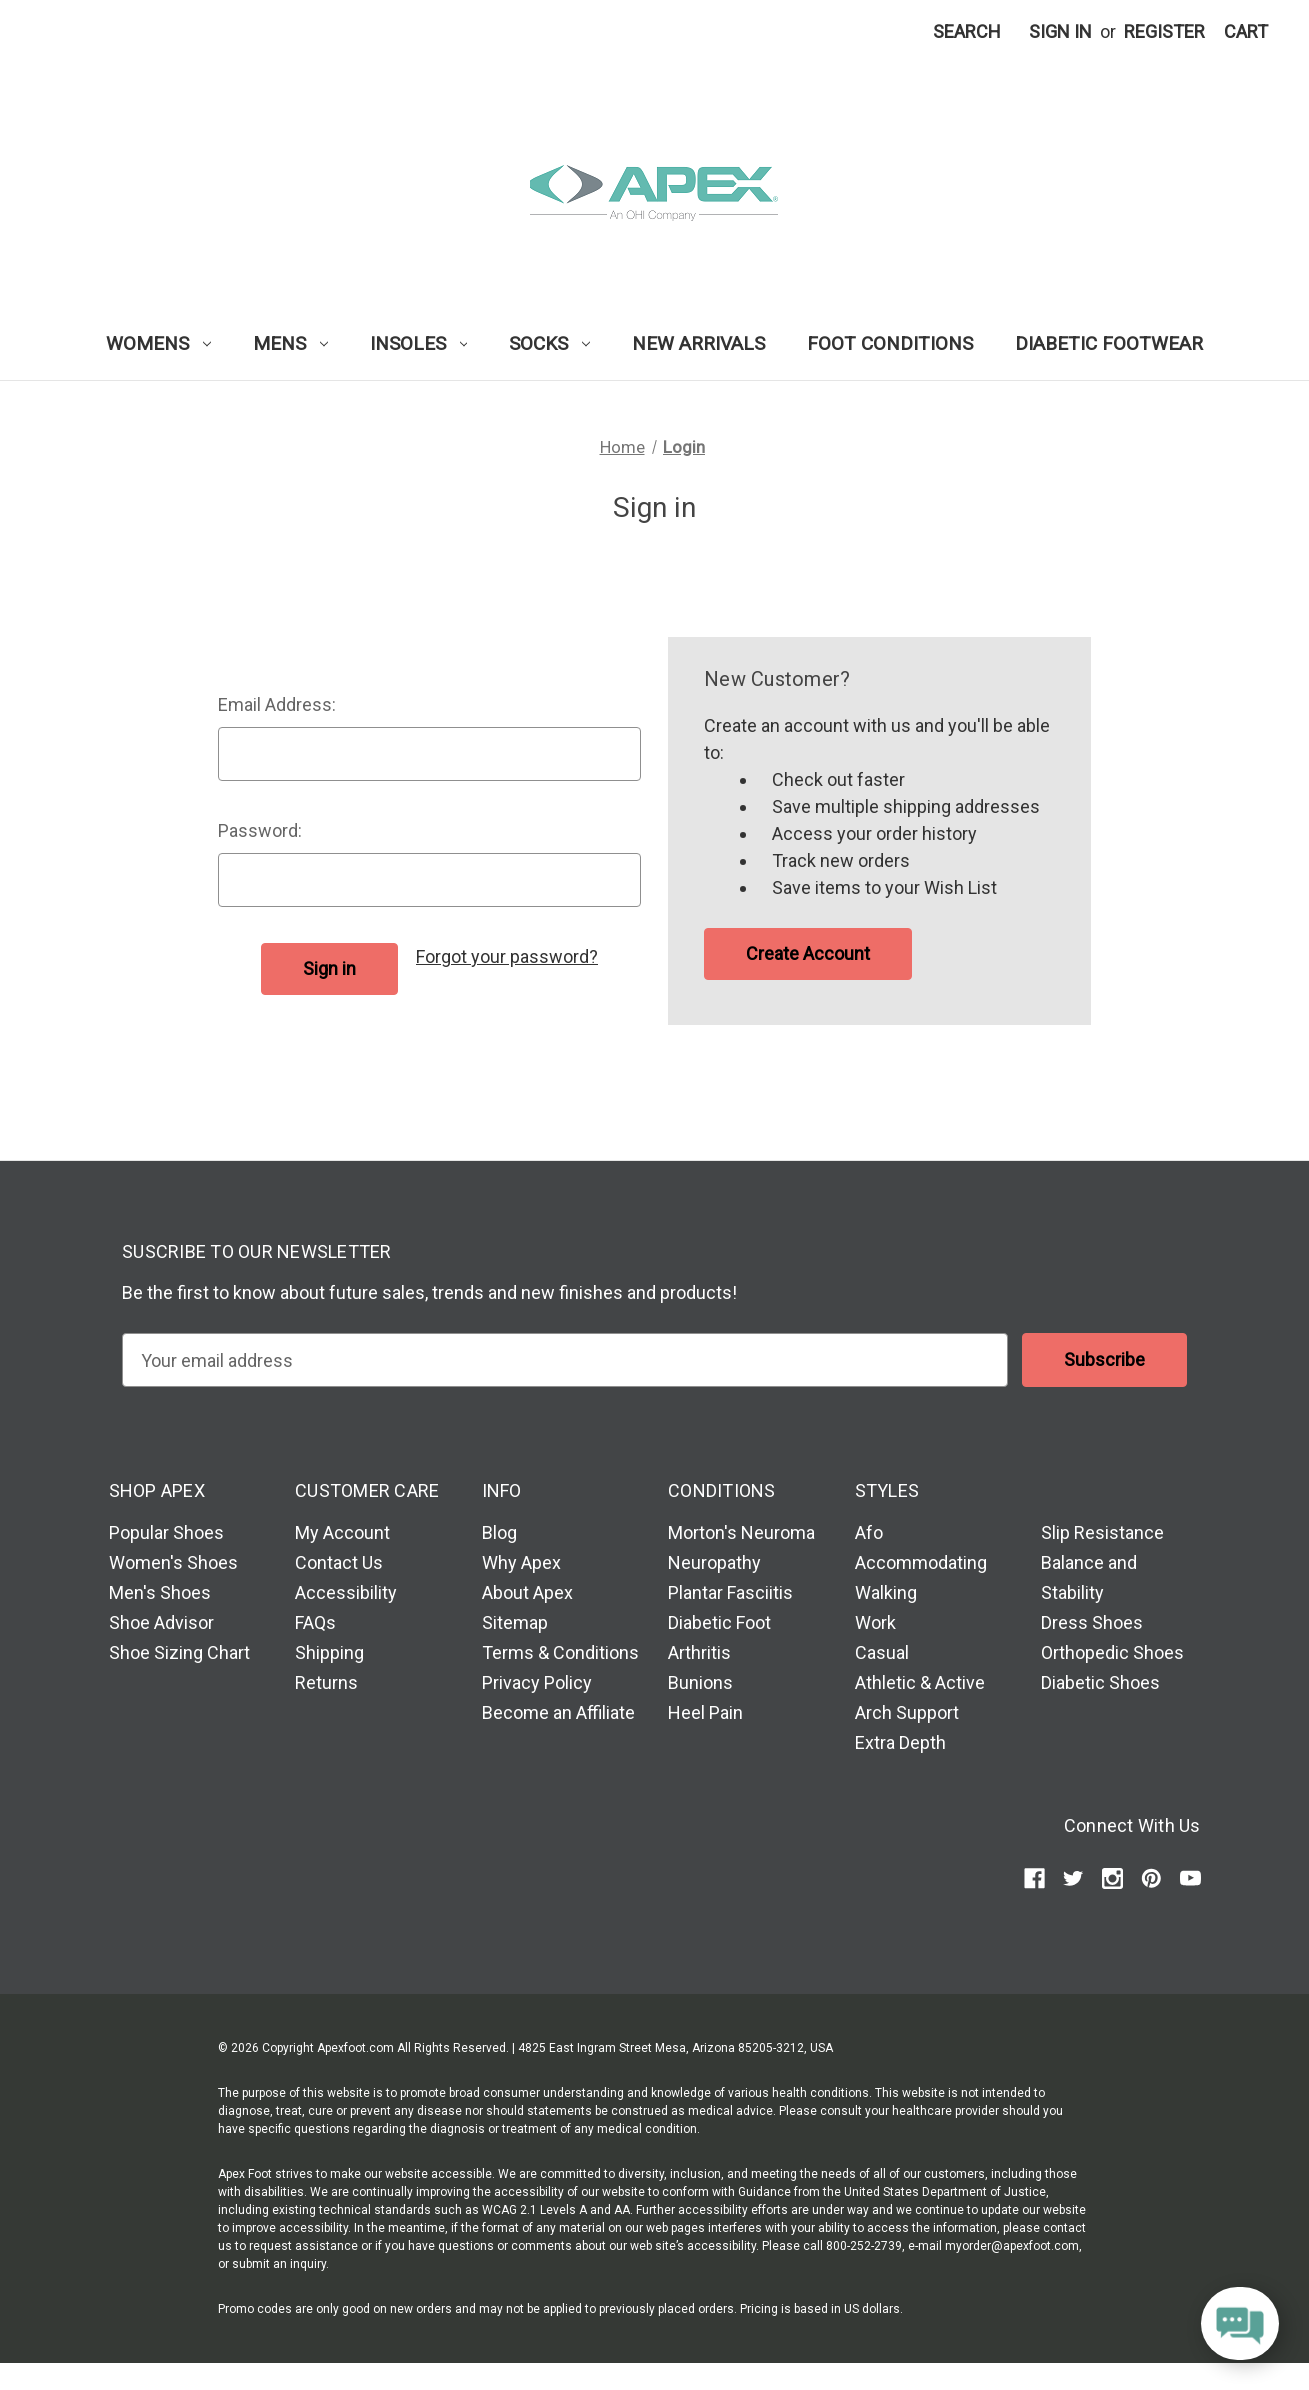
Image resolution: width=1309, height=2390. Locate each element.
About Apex (527, 1592)
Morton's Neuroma (741, 1532)
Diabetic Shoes (1100, 1682)
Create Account (808, 953)
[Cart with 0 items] (1246, 31)
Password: (260, 830)
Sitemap (515, 1622)
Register (1164, 31)
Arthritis (699, 1652)
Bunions (700, 1682)
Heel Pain (705, 1712)
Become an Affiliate (558, 1712)
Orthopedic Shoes (1112, 1652)
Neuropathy (714, 1562)
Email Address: (277, 704)
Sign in (1060, 31)
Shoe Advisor (161, 1622)
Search (967, 31)
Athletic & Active (920, 1682)
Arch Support (907, 1712)
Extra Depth (900, 1742)
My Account (342, 1532)
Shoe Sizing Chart (179, 1652)
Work (875, 1622)
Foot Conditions (890, 343)
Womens (158, 343)
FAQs (315, 1622)
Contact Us (339, 1562)
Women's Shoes (173, 1562)
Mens (290, 343)
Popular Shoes (166, 1532)
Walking (886, 1592)
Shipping (329, 1652)
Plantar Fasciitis (730, 1592)
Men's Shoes (160, 1592)
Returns (326, 1682)
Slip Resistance (1102, 1532)
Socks (549, 343)
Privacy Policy (537, 1682)
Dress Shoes (1092, 1622)
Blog (499, 1532)
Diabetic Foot (719, 1622)
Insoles (419, 343)
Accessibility (346, 1592)
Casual (882, 1652)
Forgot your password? (507, 956)
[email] (565, 1360)
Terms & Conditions (560, 1652)
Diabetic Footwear (1109, 343)
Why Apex (521, 1562)
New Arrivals (698, 343)
